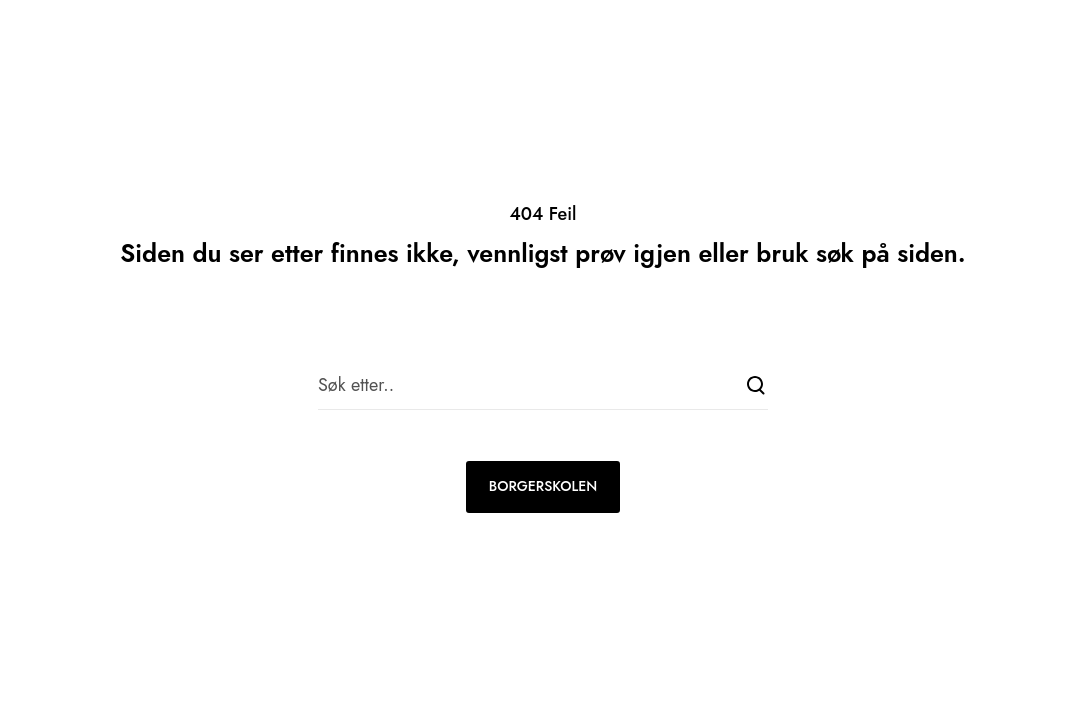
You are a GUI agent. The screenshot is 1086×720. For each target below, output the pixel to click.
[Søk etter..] (543, 385)
